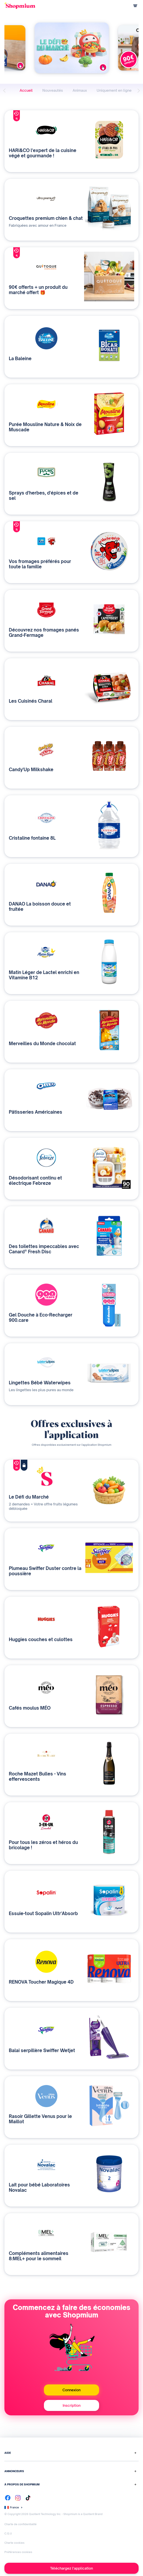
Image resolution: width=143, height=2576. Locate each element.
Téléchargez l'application (71, 2568)
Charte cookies (14, 2542)
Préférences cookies (18, 2552)
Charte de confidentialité (20, 2524)
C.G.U (8, 2533)
